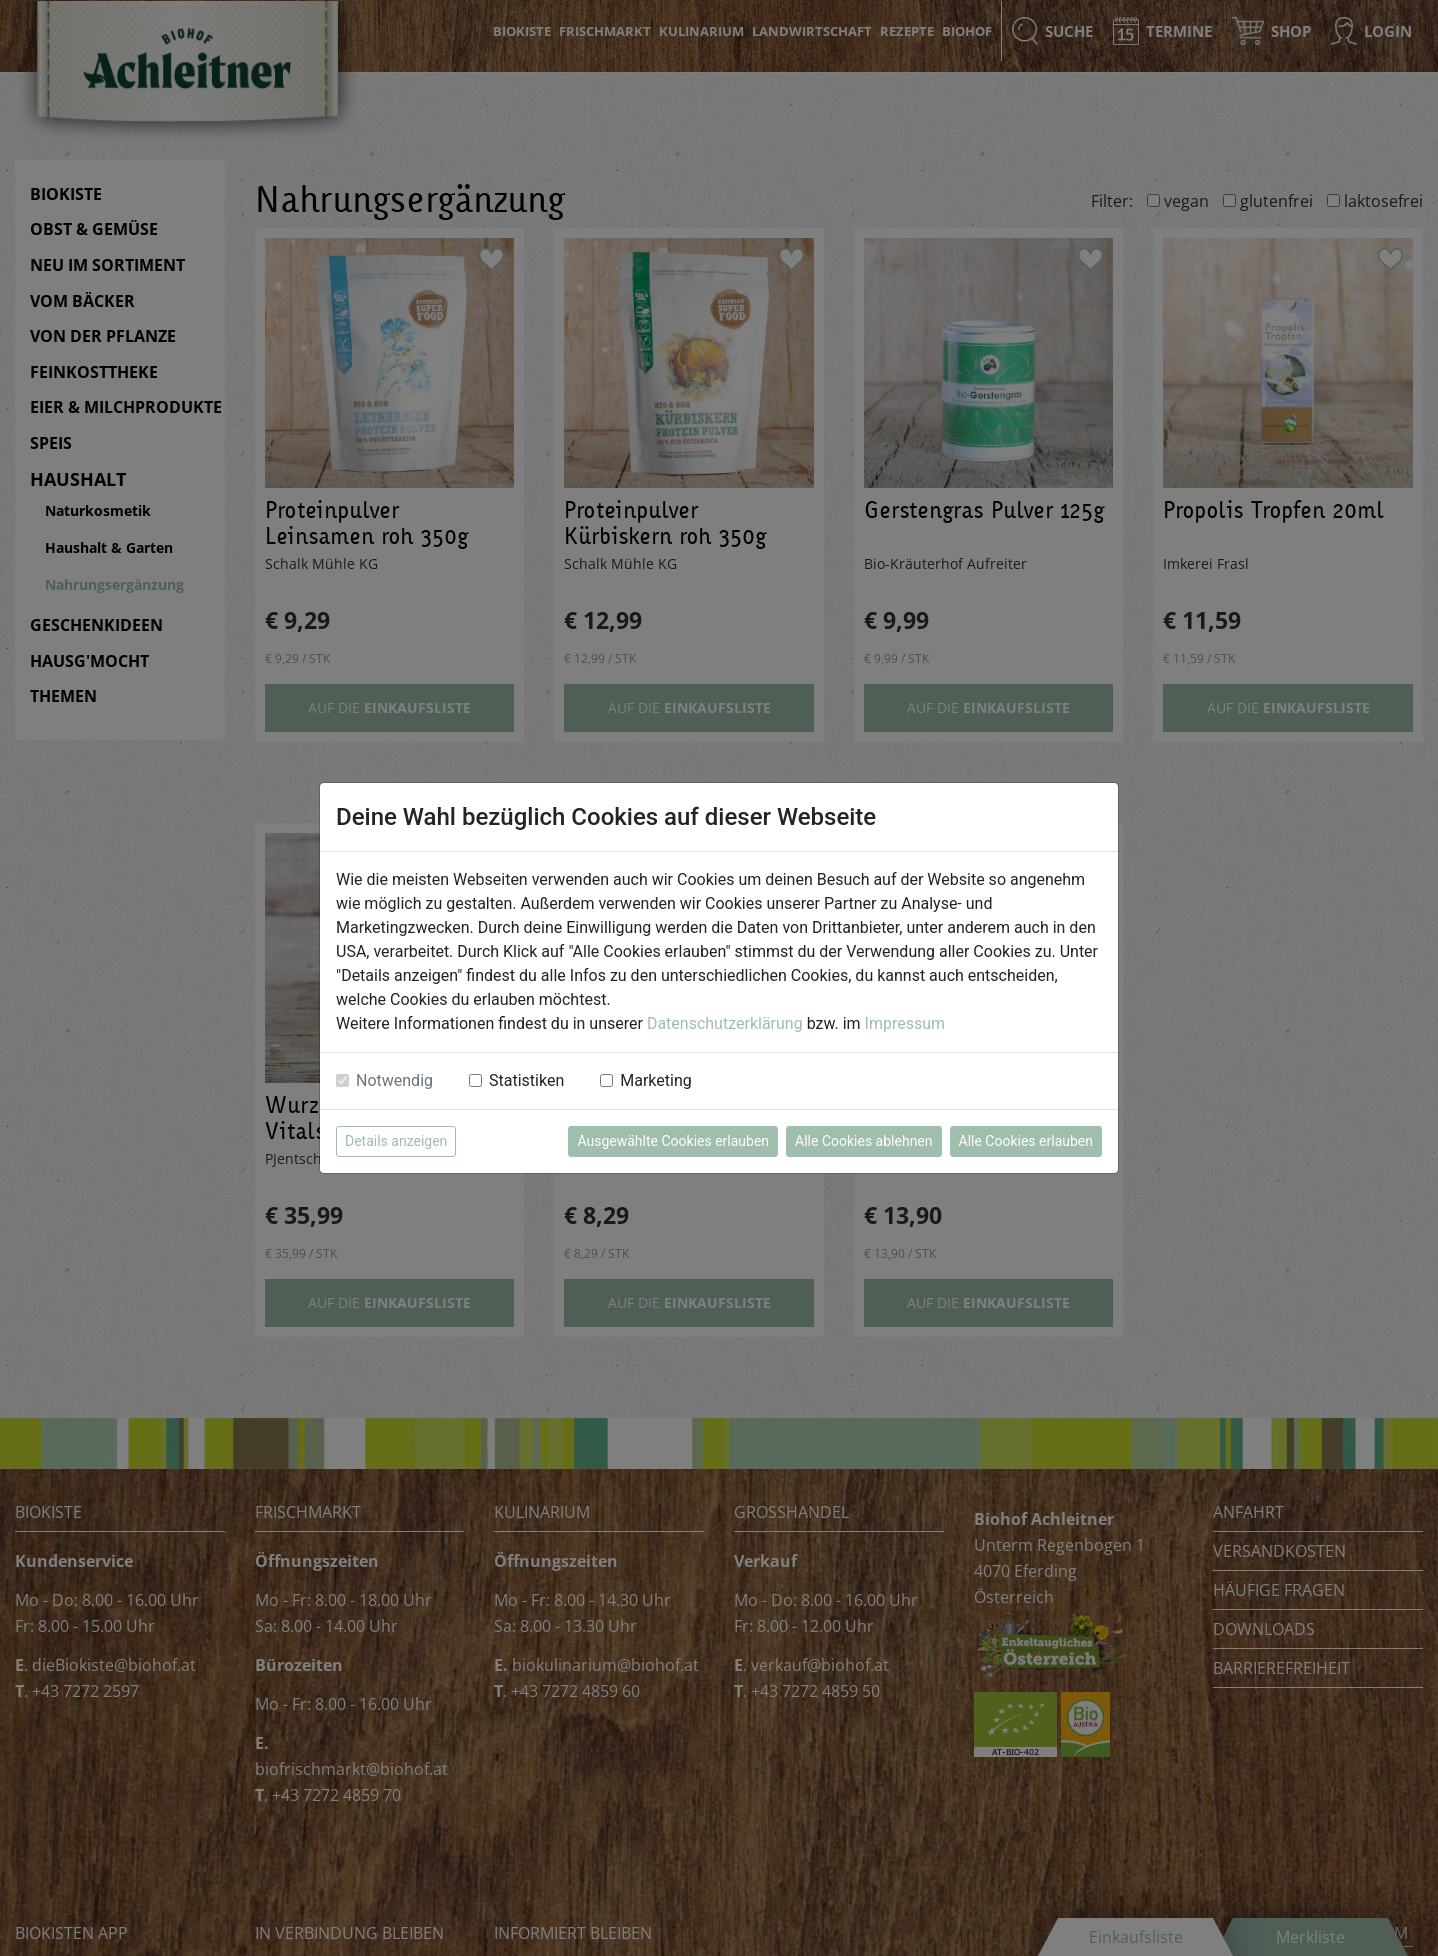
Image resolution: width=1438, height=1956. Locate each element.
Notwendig (394, 1080)
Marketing (655, 1080)
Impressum (905, 1023)
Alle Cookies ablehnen (863, 1141)
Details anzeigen (396, 1141)
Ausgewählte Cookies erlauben (673, 1141)
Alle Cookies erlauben (1026, 1141)
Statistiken (526, 1080)
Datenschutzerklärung (725, 1023)
